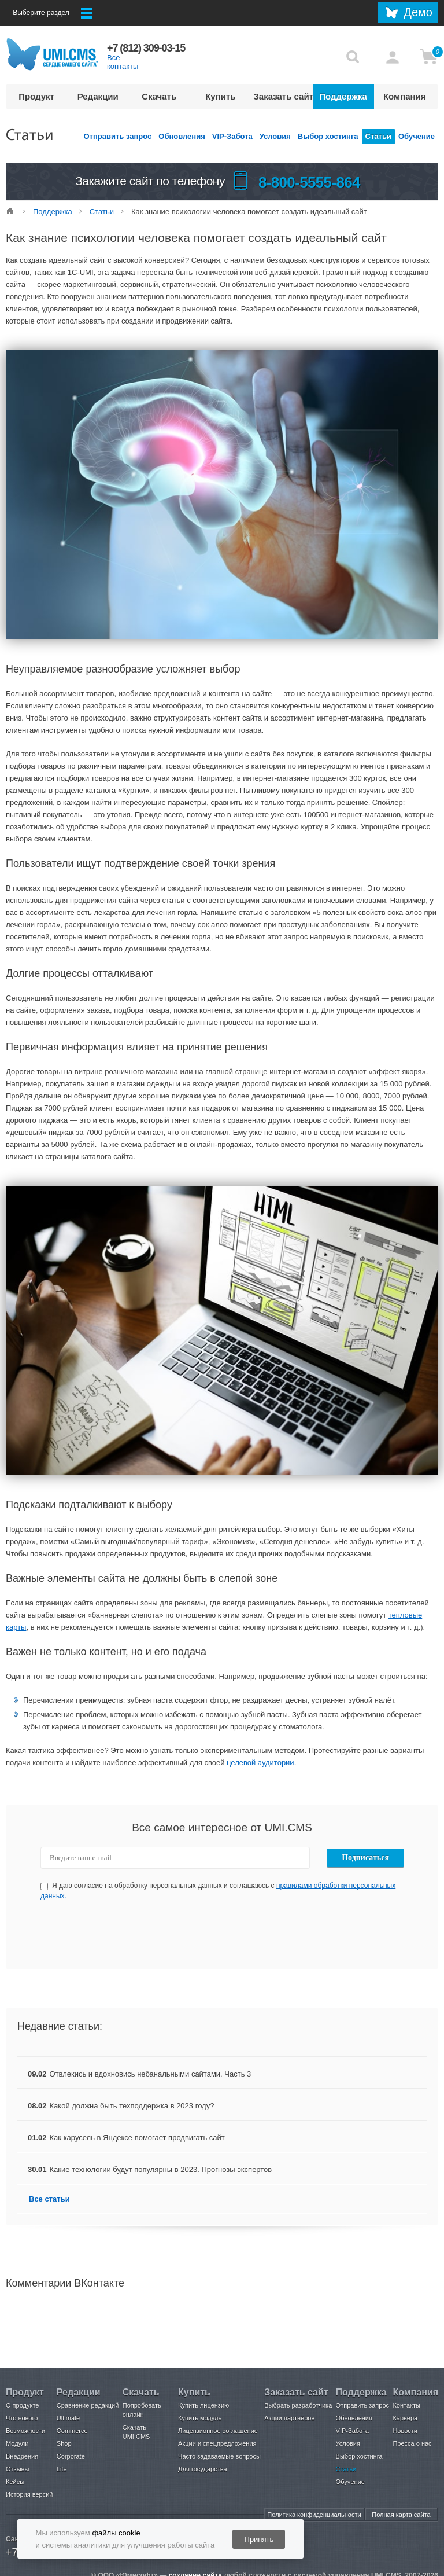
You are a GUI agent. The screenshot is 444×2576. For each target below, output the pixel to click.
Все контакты (122, 62)
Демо (418, 12)
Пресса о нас (412, 2443)
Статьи (378, 136)
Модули (17, 2443)
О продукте (22, 2405)
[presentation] (222, 1935)
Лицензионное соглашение (218, 2430)
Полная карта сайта (401, 2514)
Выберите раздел (52, 13)
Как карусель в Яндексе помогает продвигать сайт (137, 2137)
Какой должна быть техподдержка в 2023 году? (132, 2105)
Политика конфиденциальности (314, 2514)
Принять (259, 2539)
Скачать (159, 96)
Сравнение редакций (88, 2405)
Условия (275, 136)
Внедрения (22, 2456)
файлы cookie (116, 2533)
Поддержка (343, 96)
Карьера (405, 2418)
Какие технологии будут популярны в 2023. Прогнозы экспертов (161, 2169)
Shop (64, 2443)
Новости (405, 2430)
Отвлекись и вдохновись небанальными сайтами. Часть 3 (150, 2074)
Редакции (98, 96)
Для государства (202, 2468)
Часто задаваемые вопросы (219, 2456)
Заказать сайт (282, 96)
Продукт (36, 96)
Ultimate (68, 2418)
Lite (62, 2468)
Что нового (22, 2418)
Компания (404, 96)
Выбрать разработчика (298, 2405)
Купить (220, 96)
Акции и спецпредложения (217, 2443)
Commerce (72, 2430)
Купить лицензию (203, 2405)
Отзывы (17, 2468)
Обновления (181, 136)
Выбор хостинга (328, 136)
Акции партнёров (289, 2418)
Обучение (416, 136)
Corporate (71, 2456)
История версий (29, 2494)
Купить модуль (199, 2418)
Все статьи (49, 2199)
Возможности (25, 2430)
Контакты (406, 2405)
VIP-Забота (232, 136)
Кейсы (15, 2481)
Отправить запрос (118, 136)
